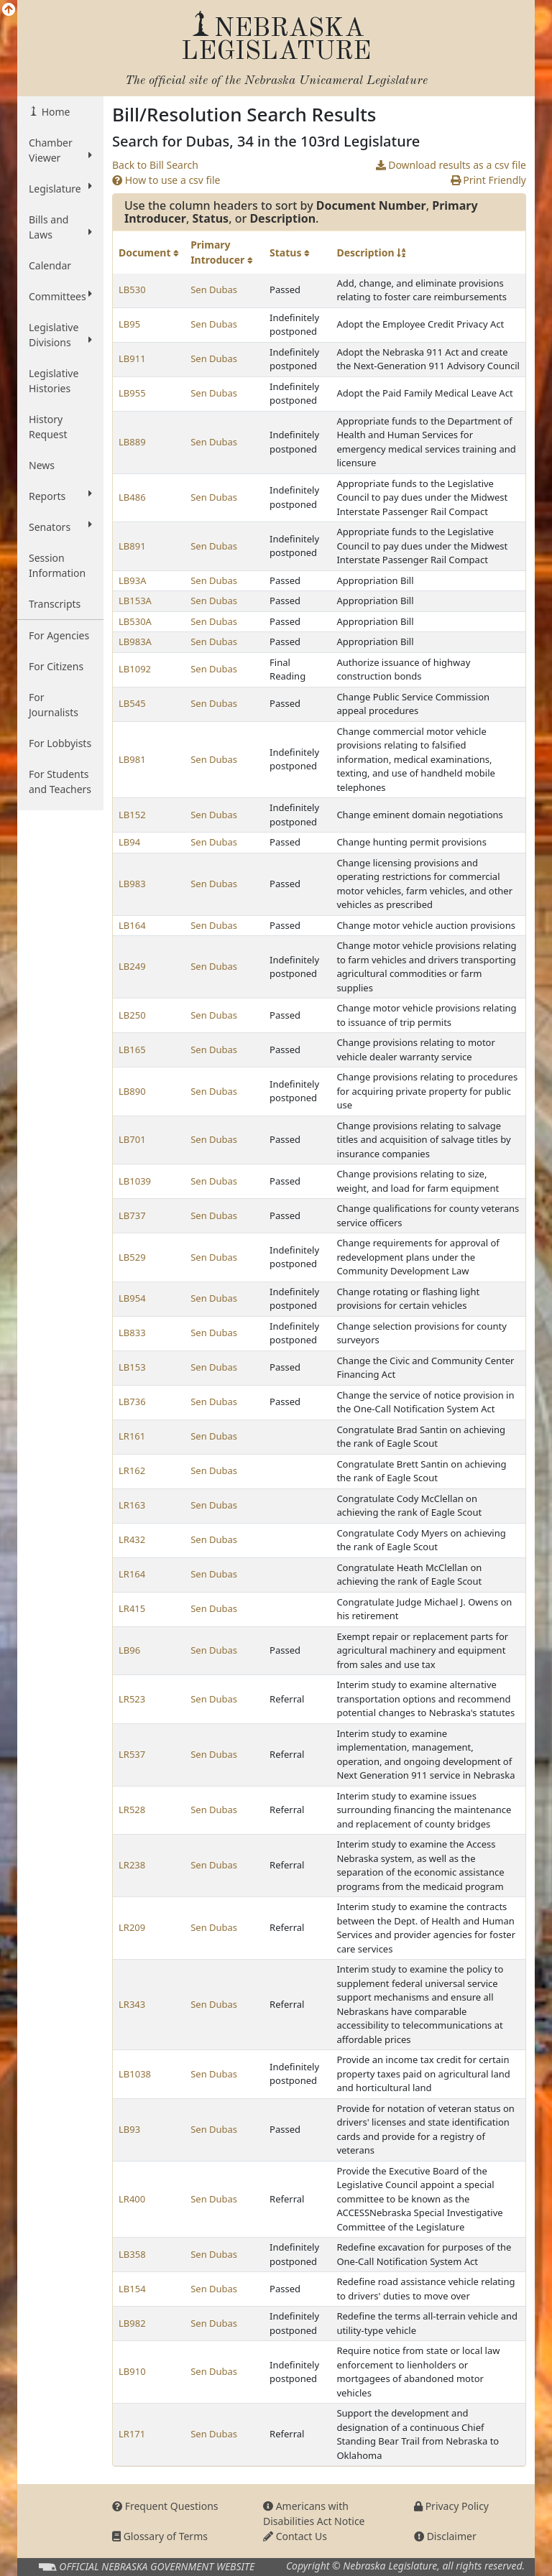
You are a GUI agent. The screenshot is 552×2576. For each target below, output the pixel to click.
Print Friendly (488, 180)
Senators (60, 526)
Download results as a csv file (451, 165)
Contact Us (295, 2536)
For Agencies (59, 635)
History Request (48, 426)
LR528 (132, 1809)
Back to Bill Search (155, 165)
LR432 (132, 1539)
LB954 (132, 1298)
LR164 (132, 1573)
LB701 (132, 1139)
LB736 (132, 1401)
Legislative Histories (53, 380)
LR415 (132, 1608)
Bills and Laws (60, 227)
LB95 (129, 324)
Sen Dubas (213, 289)
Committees (60, 296)
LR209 (132, 1927)
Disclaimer (445, 2536)
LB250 (132, 1015)
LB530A (135, 621)
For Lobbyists (60, 743)
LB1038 (135, 2073)
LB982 (132, 2323)
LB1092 (135, 668)
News (42, 465)
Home (54, 112)
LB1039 (135, 1181)
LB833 (132, 1332)
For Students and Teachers (60, 781)
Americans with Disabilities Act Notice (314, 2513)
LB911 (132, 358)
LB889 (132, 441)
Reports (60, 495)
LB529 (132, 1257)
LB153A (135, 600)
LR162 (132, 1470)
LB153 (132, 1367)
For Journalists (53, 704)
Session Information (57, 565)
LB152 (132, 814)
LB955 (132, 392)
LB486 (132, 497)
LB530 (132, 289)
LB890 (132, 1091)
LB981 (132, 759)
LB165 (132, 1049)
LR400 (132, 2198)
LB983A (135, 641)
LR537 (132, 1754)
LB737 (132, 1215)
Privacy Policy (451, 2506)
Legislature (60, 188)
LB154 (132, 2288)
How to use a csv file (166, 180)
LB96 (129, 1650)
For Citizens (56, 666)
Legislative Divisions (60, 334)
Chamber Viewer (60, 150)
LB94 (129, 841)
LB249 (132, 966)
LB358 (132, 2254)
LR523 (132, 1698)
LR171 (132, 2433)
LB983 (132, 883)
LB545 (132, 703)
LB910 (132, 2371)
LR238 (132, 1864)
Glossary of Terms (160, 2536)
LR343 (132, 2004)
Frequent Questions (165, 2506)
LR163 (132, 1504)
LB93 (129, 2129)
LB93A (132, 580)
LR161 (132, 1436)
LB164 (132, 925)
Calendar (50, 265)
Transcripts (54, 604)
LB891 (132, 545)
